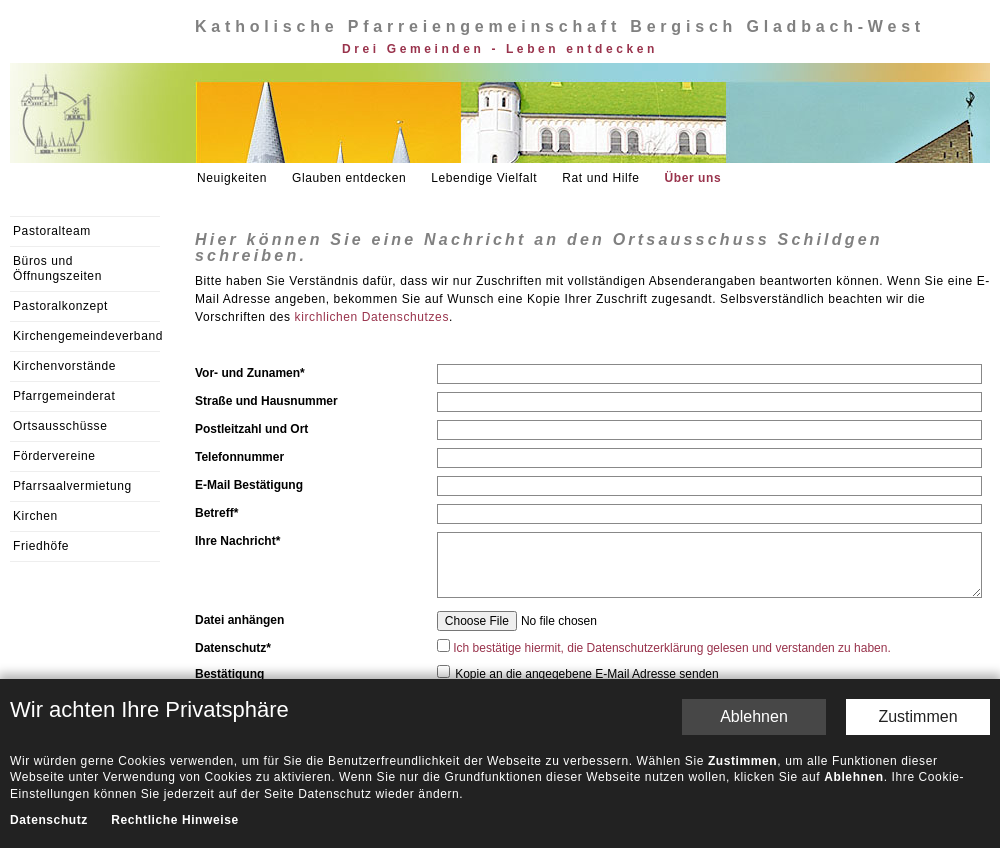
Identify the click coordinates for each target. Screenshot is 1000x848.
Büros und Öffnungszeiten (57, 268)
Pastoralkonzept (60, 306)
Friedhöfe (41, 546)
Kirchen (35, 516)
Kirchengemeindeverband (86, 336)
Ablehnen (754, 716)
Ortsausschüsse (60, 426)
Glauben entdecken (349, 178)
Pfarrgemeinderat (64, 396)
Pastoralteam (52, 231)
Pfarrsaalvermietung (72, 486)
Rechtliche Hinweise (174, 820)
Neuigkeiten (232, 178)
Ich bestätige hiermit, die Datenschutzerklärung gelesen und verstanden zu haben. (672, 648)
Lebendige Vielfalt (484, 178)
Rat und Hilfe (600, 178)
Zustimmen (917, 716)
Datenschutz (49, 820)
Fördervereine (54, 456)
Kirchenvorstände (64, 366)
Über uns (692, 178)
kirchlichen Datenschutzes (372, 317)
